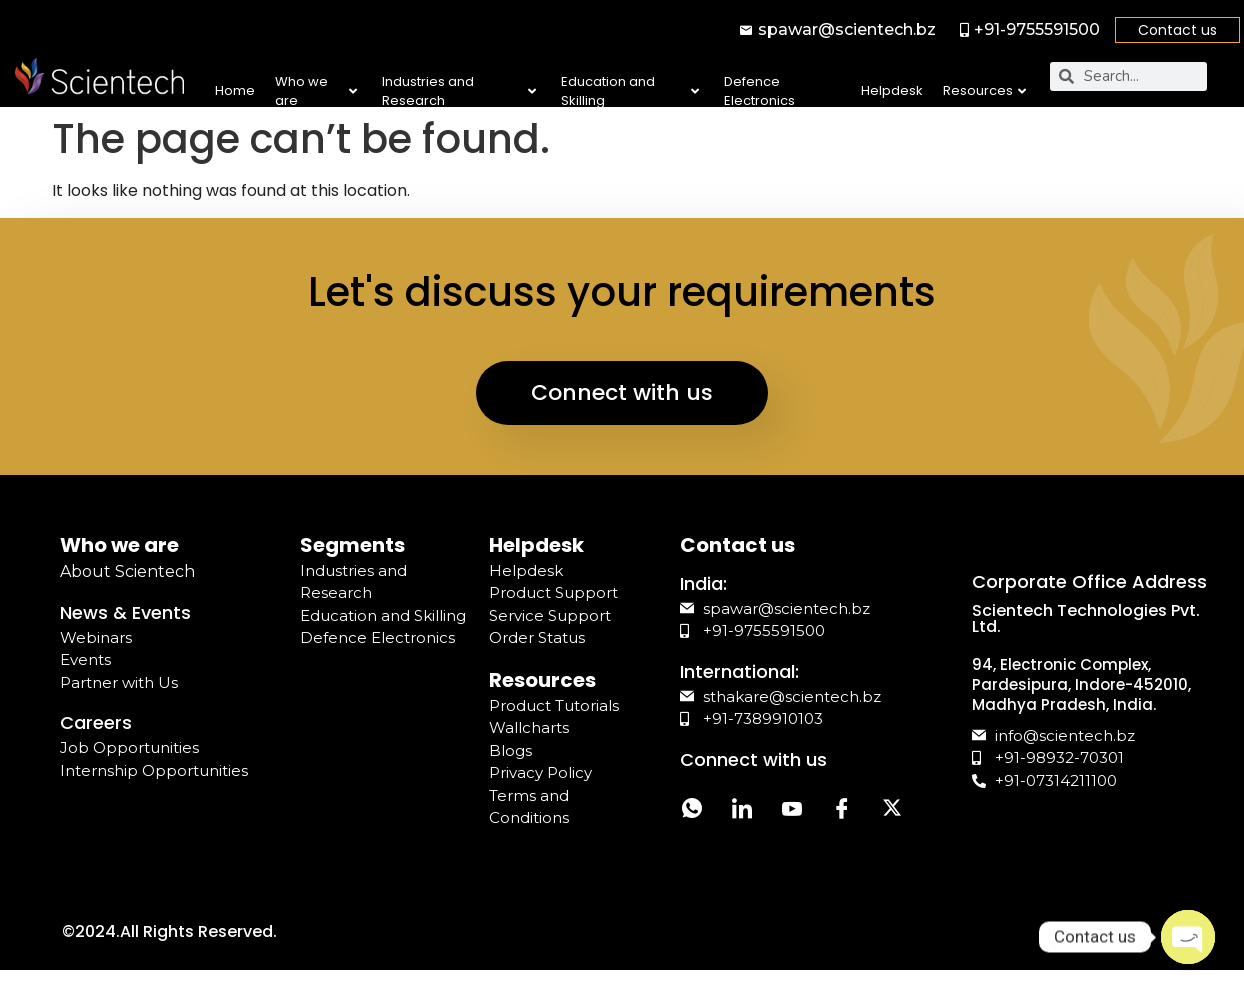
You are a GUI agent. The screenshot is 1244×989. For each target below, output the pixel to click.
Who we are (316, 91)
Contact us (1177, 30)
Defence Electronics (759, 91)
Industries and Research (459, 91)
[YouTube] (792, 811)
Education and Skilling (630, 91)
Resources (984, 90)
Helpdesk (892, 90)
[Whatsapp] (692, 811)
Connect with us (622, 392)
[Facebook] (842, 811)
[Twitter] (892, 811)
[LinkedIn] (742, 811)
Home (235, 90)
